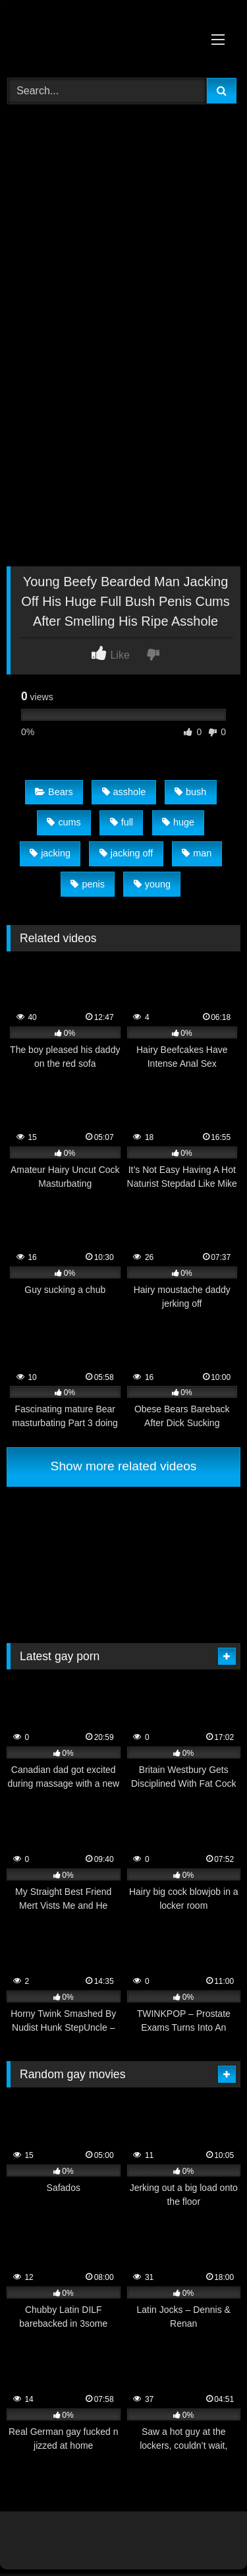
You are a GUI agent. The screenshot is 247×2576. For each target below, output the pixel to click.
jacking (50, 853)
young (152, 884)
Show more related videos (124, 1466)
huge (178, 822)
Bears (54, 792)
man (196, 853)
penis (87, 884)
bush (190, 792)
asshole (124, 792)
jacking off (126, 853)
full (121, 822)
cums (63, 822)
